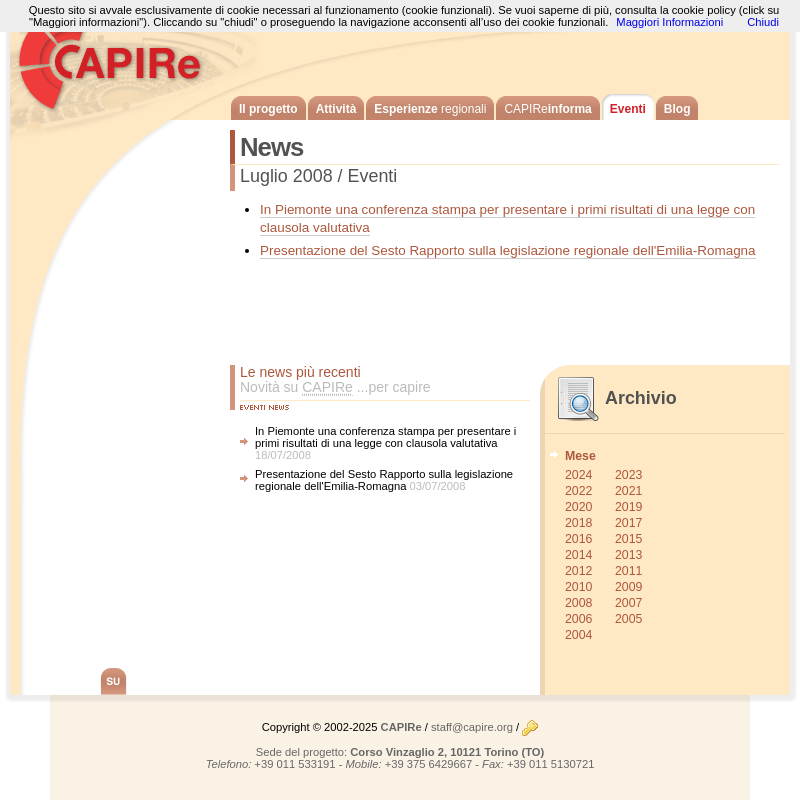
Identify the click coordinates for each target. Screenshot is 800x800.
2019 (628, 507)
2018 (578, 523)
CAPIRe (120, 60)
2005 (628, 619)
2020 (578, 507)
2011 (628, 571)
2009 (628, 587)
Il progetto (268, 109)
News (271, 147)
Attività (336, 109)
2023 (628, 475)
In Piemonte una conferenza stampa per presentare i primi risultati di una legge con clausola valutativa (385, 437)
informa (547, 109)
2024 (578, 475)
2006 (578, 619)
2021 (628, 491)
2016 (578, 539)
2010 (578, 587)
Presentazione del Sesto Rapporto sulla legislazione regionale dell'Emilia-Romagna (508, 250)
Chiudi (763, 22)
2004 (578, 635)
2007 (628, 603)
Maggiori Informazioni (669, 22)
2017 (628, 523)
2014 (578, 555)
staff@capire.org (472, 727)
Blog (677, 109)
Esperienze (430, 109)
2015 (628, 539)
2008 (578, 603)
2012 (578, 571)
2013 (628, 555)
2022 (578, 491)
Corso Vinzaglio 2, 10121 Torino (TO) (447, 752)
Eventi (628, 109)
